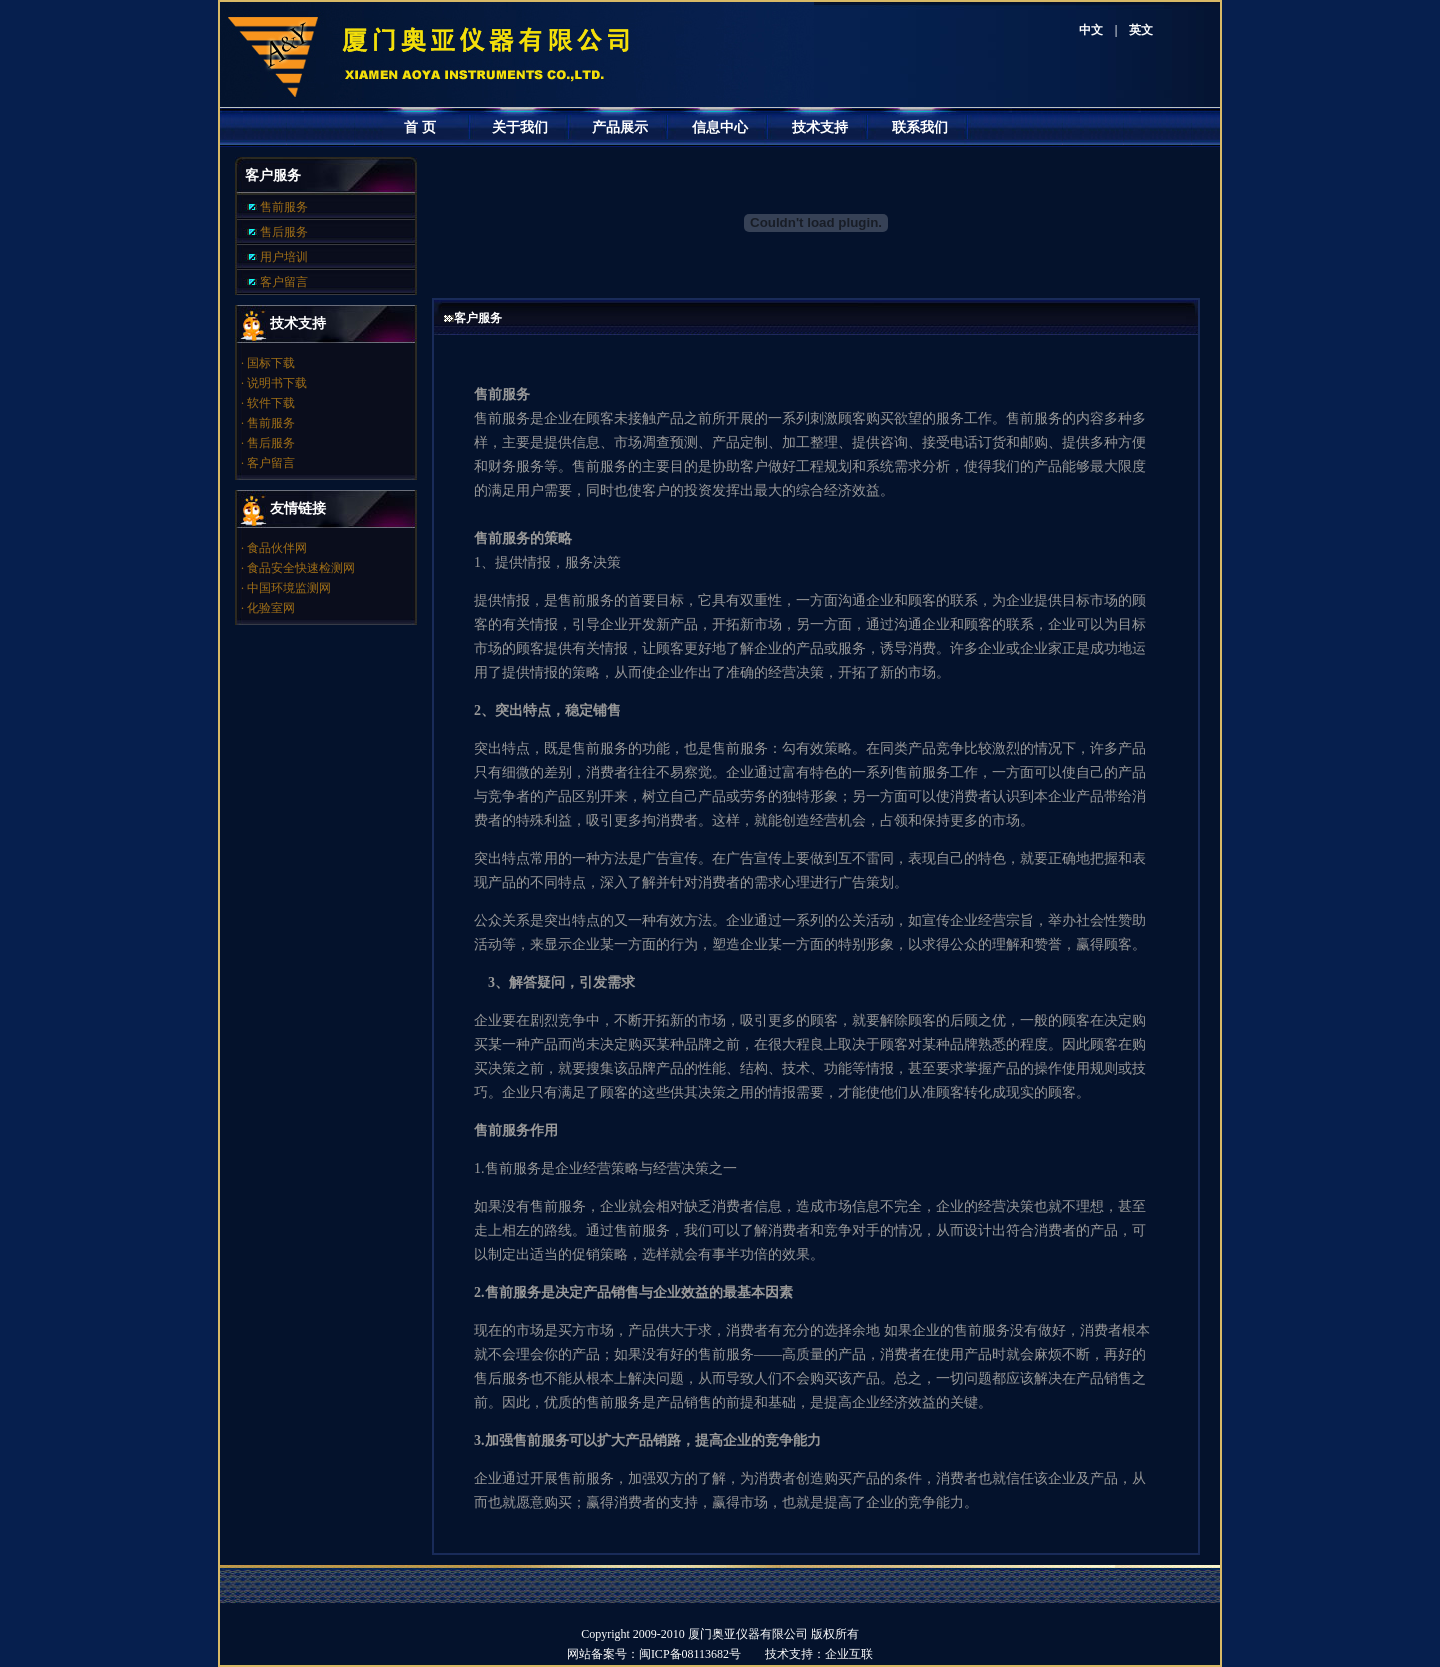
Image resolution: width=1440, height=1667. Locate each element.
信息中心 (720, 127)
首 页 (420, 127)
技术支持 (820, 127)
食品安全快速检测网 (301, 568)
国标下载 (271, 363)
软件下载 (271, 403)
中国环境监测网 (289, 588)
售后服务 (284, 232)
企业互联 (849, 1654)
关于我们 (520, 127)
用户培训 (284, 257)
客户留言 (284, 282)
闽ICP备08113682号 (702, 1654)
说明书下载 (277, 383)
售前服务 (284, 207)
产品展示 (620, 127)
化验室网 (271, 608)
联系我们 (920, 127)
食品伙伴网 (277, 548)
